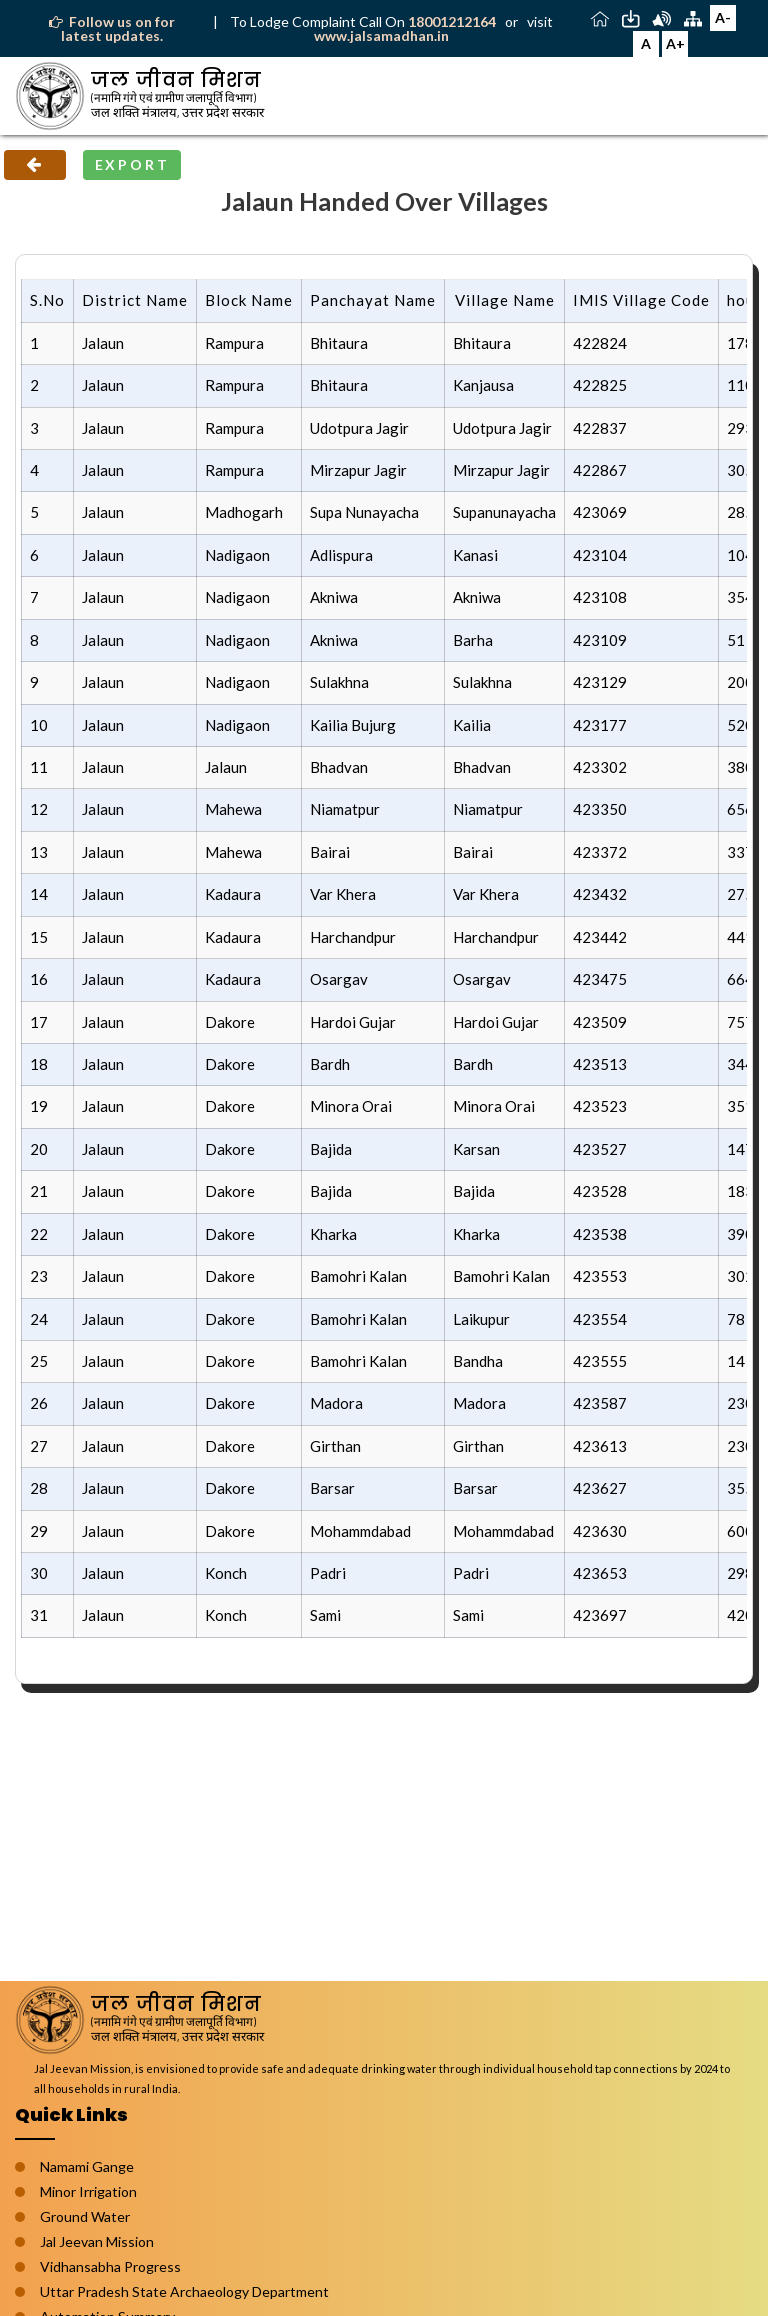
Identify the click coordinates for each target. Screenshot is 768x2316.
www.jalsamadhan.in (381, 35)
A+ (675, 43)
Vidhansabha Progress (110, 2266)
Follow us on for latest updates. (112, 28)
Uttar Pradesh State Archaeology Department (184, 2291)
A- (723, 17)
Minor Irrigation (88, 2191)
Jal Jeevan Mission (97, 2241)
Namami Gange (87, 2166)
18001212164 (453, 21)
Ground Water (85, 2216)
